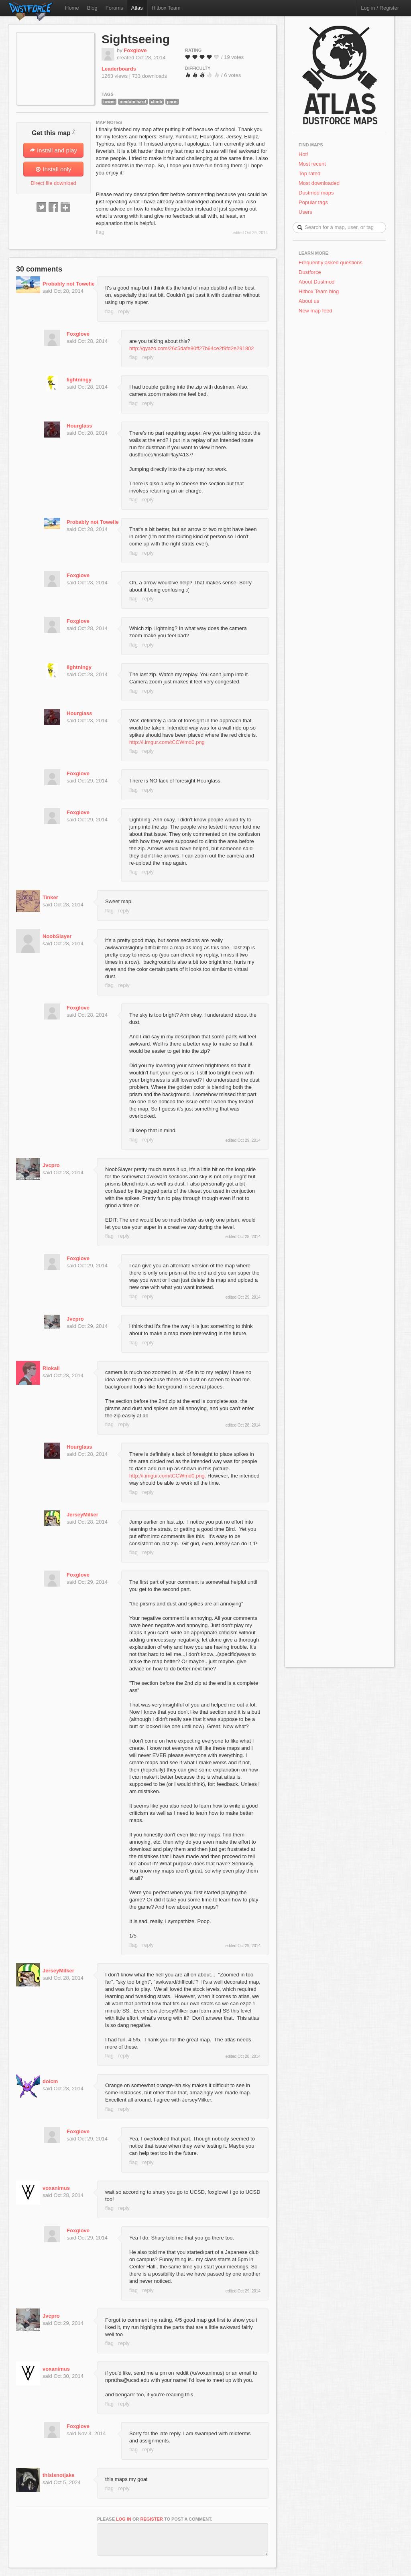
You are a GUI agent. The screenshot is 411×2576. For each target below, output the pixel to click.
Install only (53, 169)
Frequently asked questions (330, 262)
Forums (114, 8)
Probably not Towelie (69, 284)
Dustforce (310, 272)
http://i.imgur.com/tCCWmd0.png (167, 742)
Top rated (309, 173)
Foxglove (135, 50)
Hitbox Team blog (319, 291)
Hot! (303, 154)
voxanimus (56, 2188)
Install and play (53, 150)
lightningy (79, 380)
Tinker (50, 897)
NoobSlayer (57, 936)
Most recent (312, 164)
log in (123, 2519)
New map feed (317, 311)
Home (72, 8)
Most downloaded (319, 183)
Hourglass (79, 426)
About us (309, 301)
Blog (92, 8)
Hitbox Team (166, 8)
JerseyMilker (82, 1515)
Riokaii (51, 1368)
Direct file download (53, 183)
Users (305, 212)
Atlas (137, 8)
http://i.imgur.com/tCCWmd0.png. (167, 1476)
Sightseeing (136, 39)
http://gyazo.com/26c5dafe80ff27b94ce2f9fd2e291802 (191, 348)
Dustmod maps (316, 193)
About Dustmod (317, 282)
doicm (50, 2081)
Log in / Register (380, 8)
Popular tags (313, 202)
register (151, 2519)
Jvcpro (51, 1165)
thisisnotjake (58, 2475)
